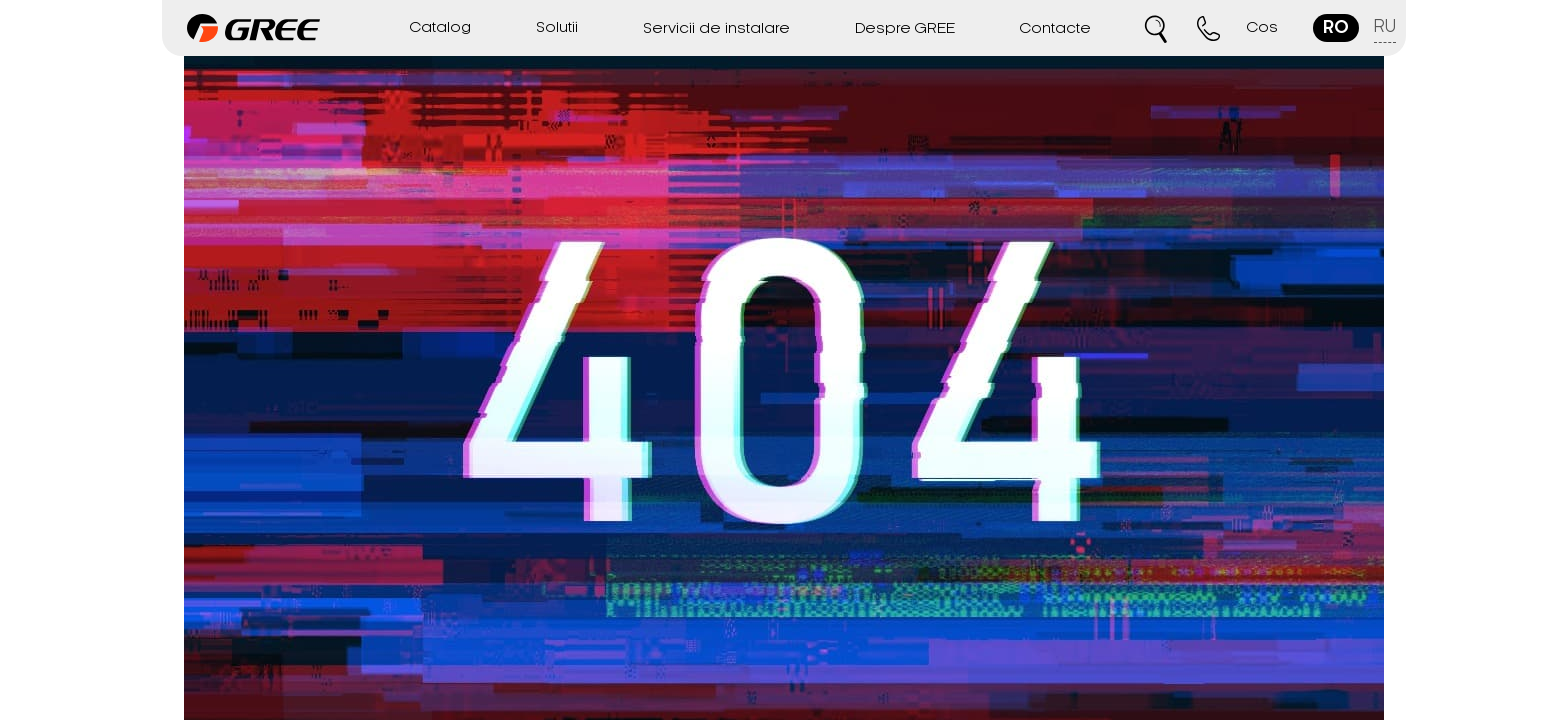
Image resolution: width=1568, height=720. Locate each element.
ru (1385, 27)
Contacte (1055, 29)
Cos (1262, 28)
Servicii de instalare (716, 29)
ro (1336, 28)
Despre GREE (905, 29)
